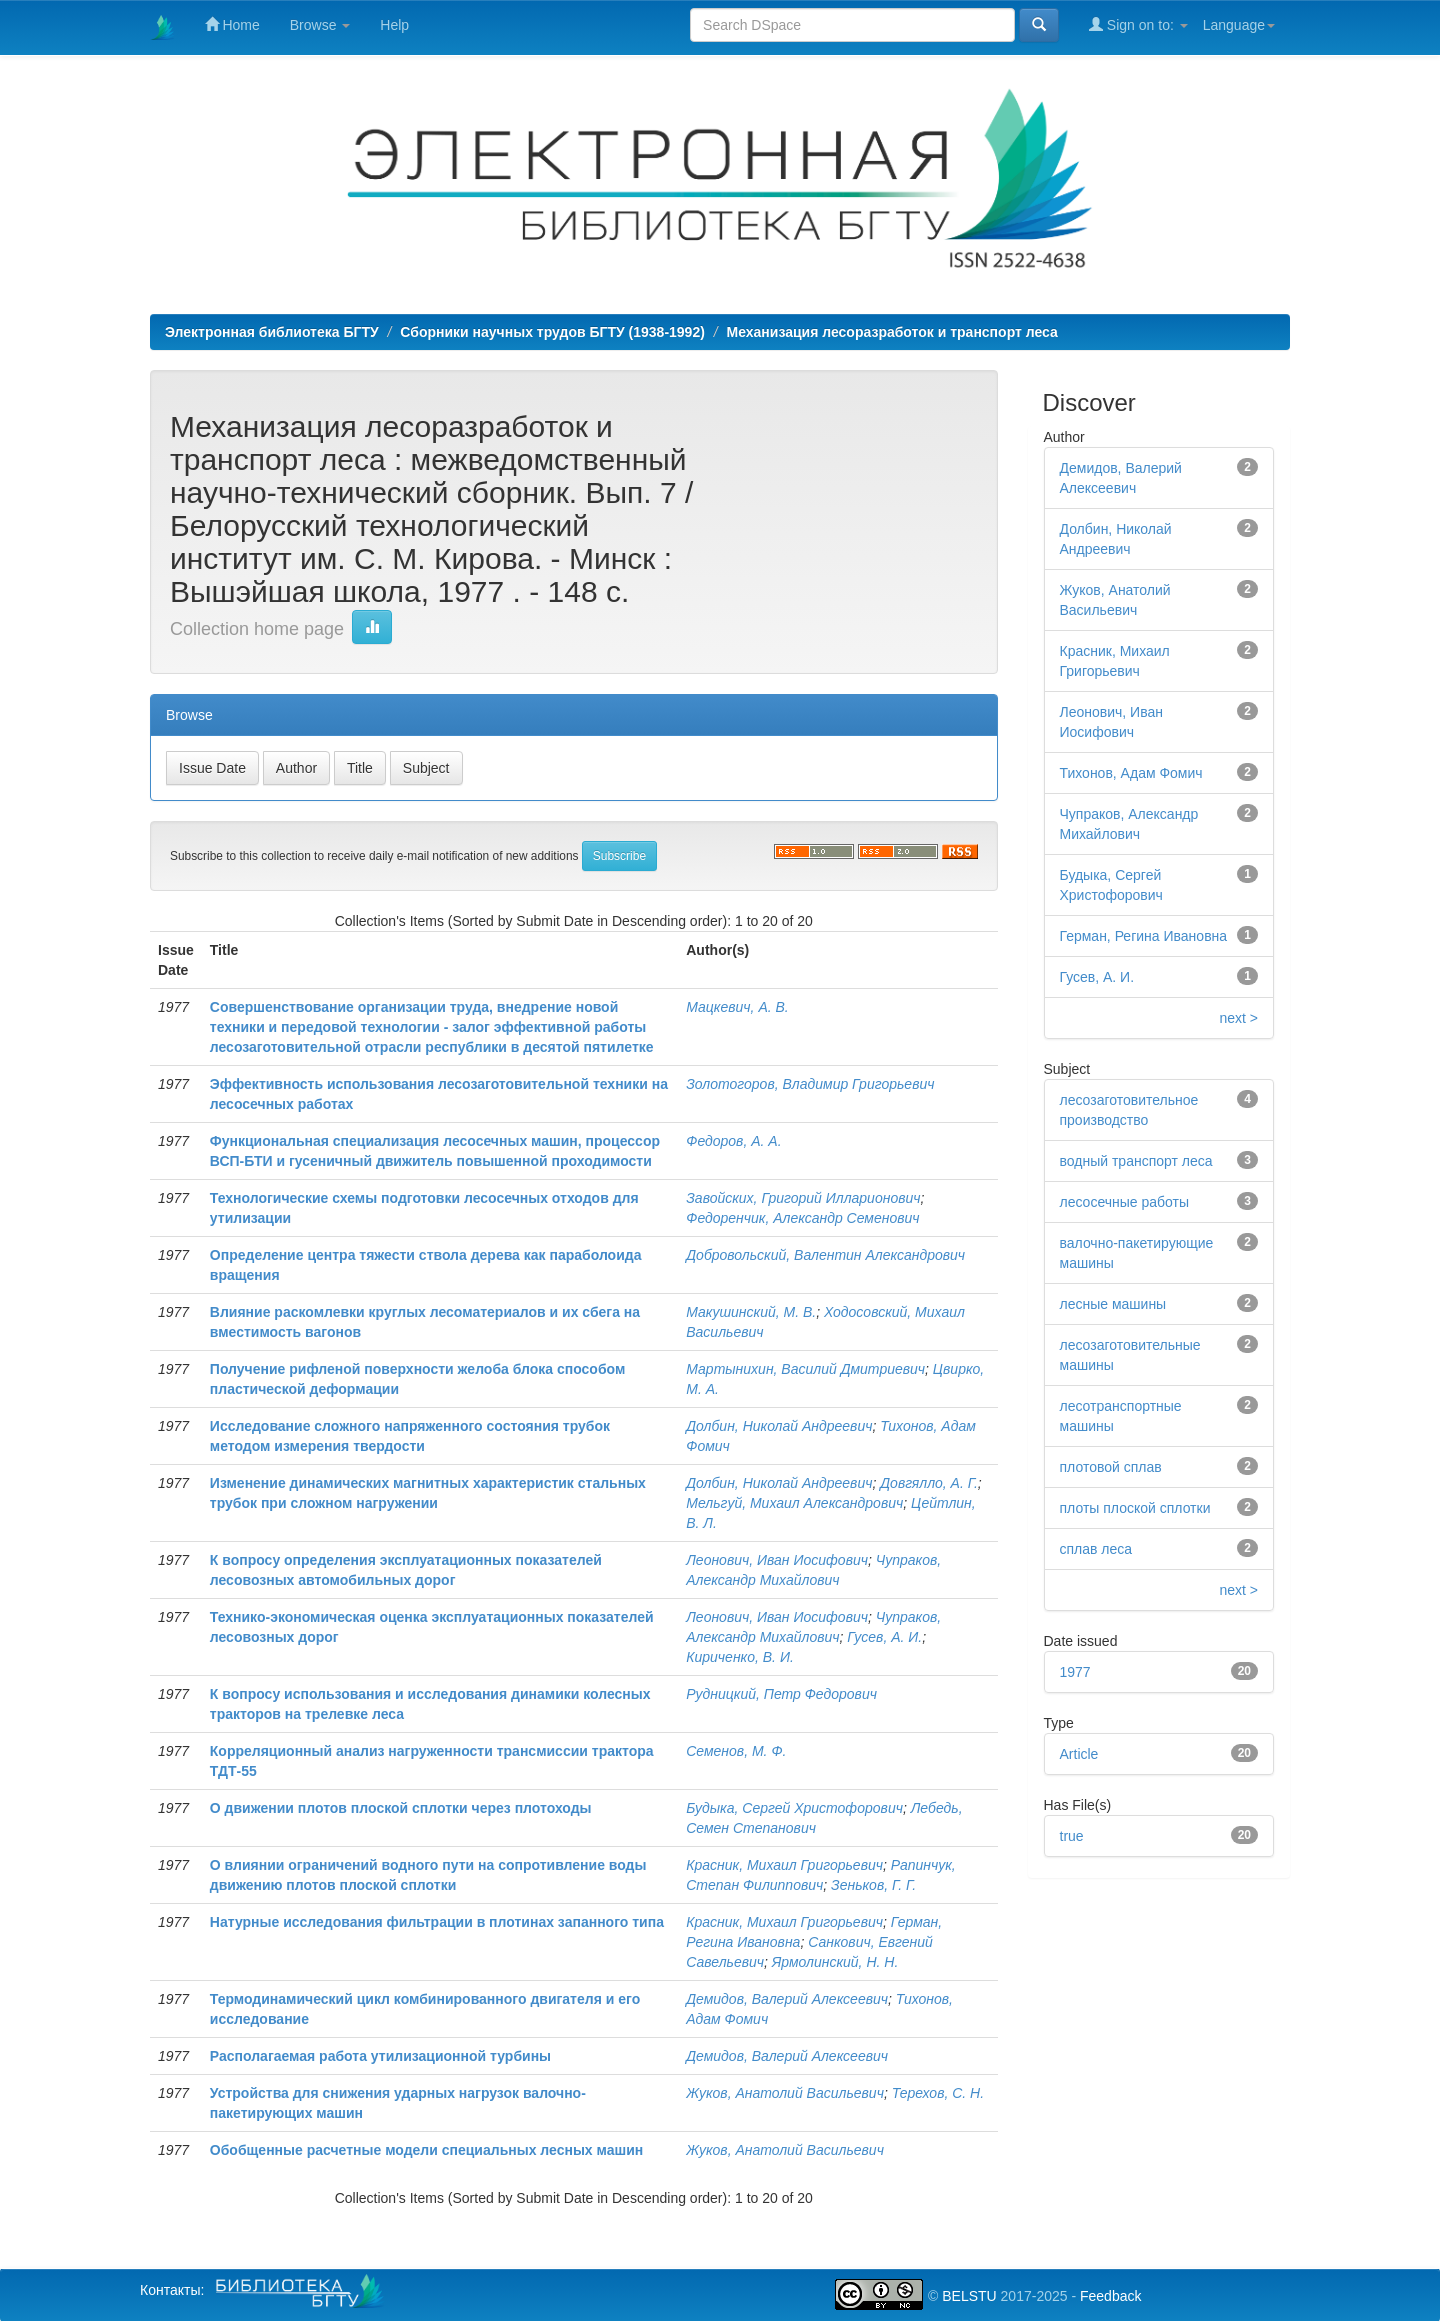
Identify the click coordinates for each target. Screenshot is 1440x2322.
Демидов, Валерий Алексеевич (787, 1999)
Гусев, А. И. (884, 1637)
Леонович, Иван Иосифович (777, 1560)
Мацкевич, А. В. (737, 1007)
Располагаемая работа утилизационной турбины (380, 2056)
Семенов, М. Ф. (736, 1751)
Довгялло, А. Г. (929, 1483)
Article (1079, 1754)
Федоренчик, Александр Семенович (802, 1218)
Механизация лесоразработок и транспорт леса (892, 332)
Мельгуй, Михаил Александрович (794, 1503)
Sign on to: (1138, 24)
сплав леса (1096, 1549)
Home (232, 24)
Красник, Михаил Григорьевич (784, 1865)
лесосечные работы (1125, 1202)
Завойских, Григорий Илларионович (803, 1198)
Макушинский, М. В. (751, 1312)
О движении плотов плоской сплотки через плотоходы (401, 1808)
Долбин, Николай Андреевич (779, 1426)
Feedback (1110, 2296)
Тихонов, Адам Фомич (1131, 773)
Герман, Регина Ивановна (1144, 936)
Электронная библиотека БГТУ (272, 332)
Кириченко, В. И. (740, 1657)
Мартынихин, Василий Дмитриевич (805, 1369)
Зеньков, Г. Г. (873, 1885)
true (1072, 1836)
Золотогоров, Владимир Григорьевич (810, 1084)
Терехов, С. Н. (938, 2093)
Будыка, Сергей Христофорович (794, 1808)
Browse (320, 25)
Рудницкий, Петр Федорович (781, 1694)
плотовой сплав (1111, 1467)
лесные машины (1113, 1304)
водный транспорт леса (1136, 1161)
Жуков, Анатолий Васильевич (785, 2093)
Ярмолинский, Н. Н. (835, 1962)
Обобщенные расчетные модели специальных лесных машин (426, 2150)
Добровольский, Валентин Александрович (825, 1255)
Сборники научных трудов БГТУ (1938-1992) (552, 332)
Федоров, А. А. (733, 1141)
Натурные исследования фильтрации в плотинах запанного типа (437, 1922)
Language (1239, 25)
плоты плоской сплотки (1135, 1508)
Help (394, 25)
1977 (1075, 1672)
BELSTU (969, 2296)
